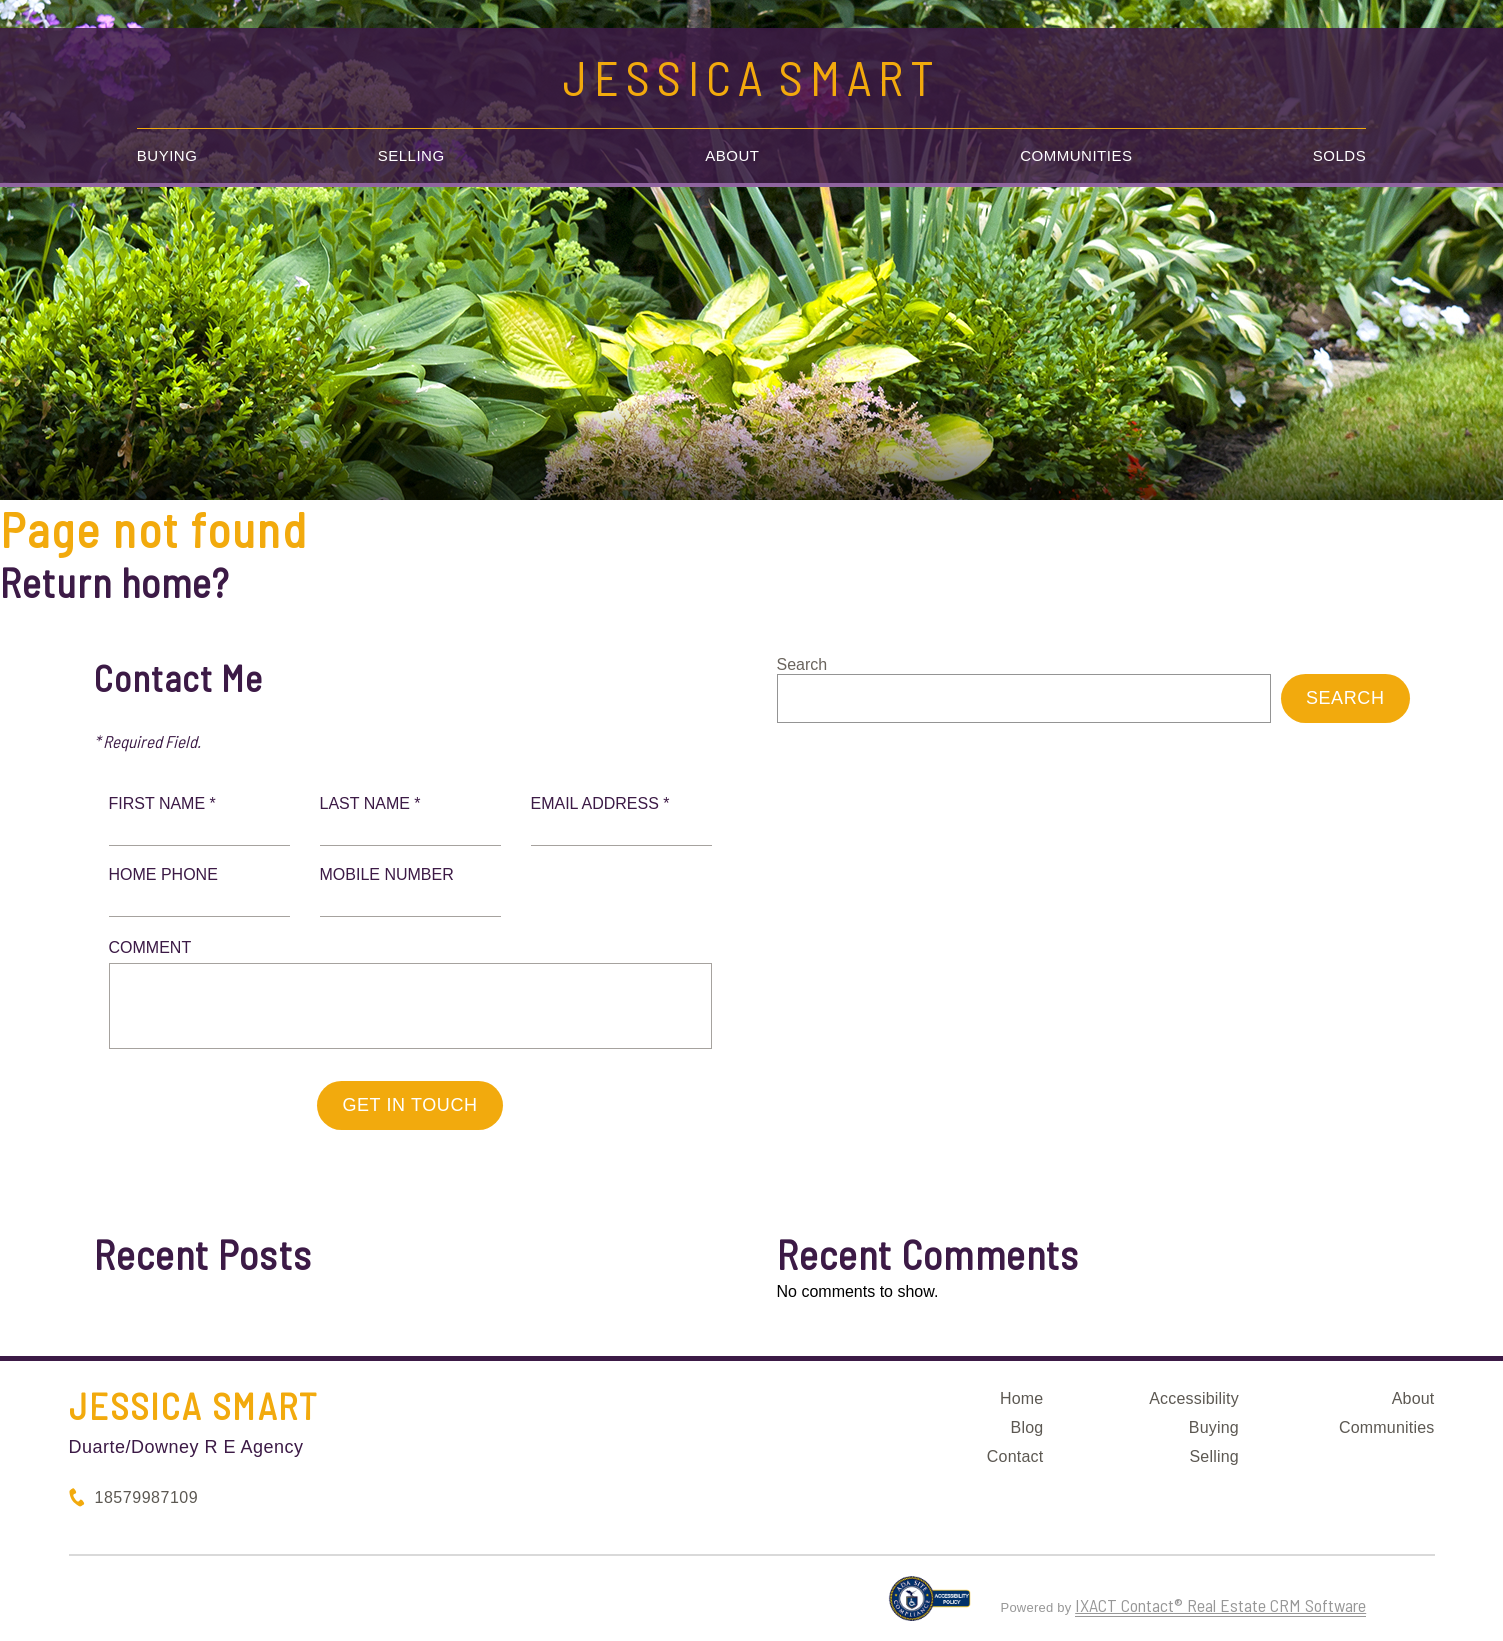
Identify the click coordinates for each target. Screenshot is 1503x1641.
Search (802, 664)
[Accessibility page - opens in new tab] (929, 1607)
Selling (411, 155)
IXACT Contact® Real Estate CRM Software (1220, 1605)
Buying (167, 155)
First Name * (162, 803)
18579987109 (147, 1497)
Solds (1339, 155)
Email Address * (600, 803)
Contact (1015, 1456)
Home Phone (163, 874)
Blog (1027, 1427)
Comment (150, 947)
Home (1021, 1398)
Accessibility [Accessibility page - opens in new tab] (1194, 1398)
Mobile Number (387, 874)
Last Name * (370, 803)
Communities (1076, 155)
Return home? (114, 582)
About (732, 155)
